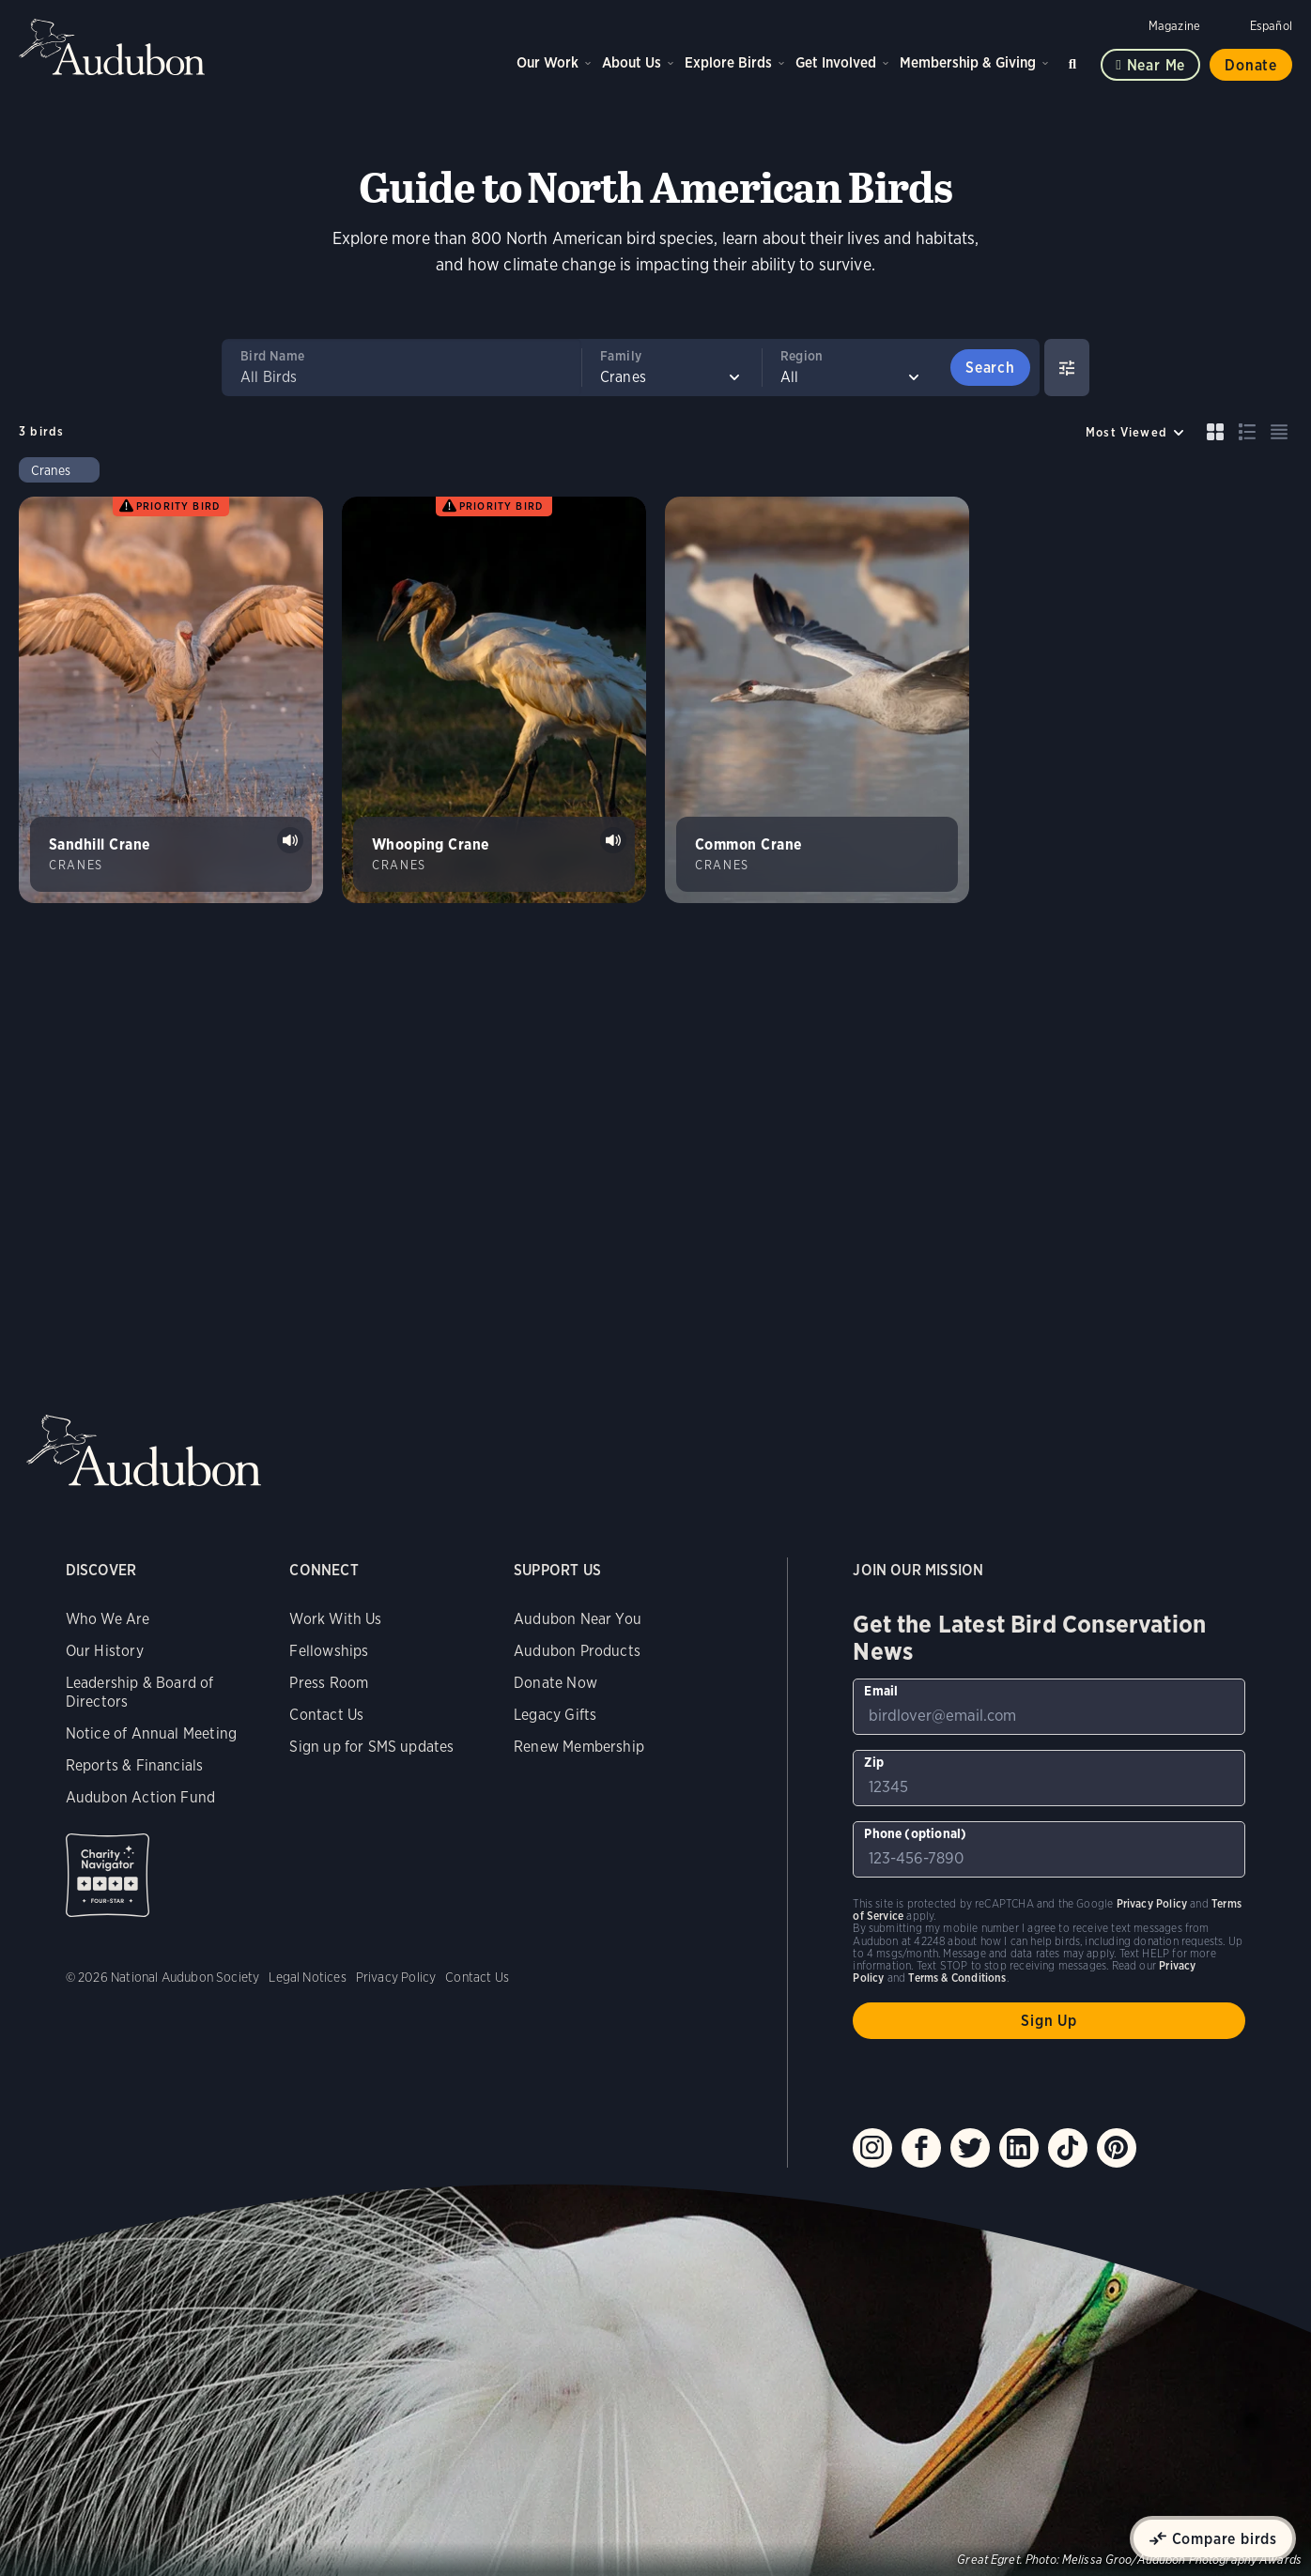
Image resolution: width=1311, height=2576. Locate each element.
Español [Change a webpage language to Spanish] (1271, 26)
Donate (1251, 65)
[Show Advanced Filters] (1066, 367)
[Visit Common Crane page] (817, 700)
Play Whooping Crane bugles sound (613, 840)
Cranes (50, 470)
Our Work (547, 62)
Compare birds (1224, 2539)
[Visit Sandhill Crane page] (171, 700)
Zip (874, 1762)
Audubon (113, 47)
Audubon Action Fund (140, 1797)
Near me (1156, 65)
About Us (631, 62)
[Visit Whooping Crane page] (494, 700)
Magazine (1174, 26)
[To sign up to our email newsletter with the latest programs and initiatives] (1049, 1707)
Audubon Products (577, 1651)
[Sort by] (1135, 432)
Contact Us (326, 1715)
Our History (105, 1651)
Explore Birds (728, 62)
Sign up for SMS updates (371, 1747)
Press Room (328, 1683)
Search (1075, 60)
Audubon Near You (577, 1619)
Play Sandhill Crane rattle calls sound (290, 840)
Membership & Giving (968, 62)
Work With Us (335, 1619)
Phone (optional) (915, 1833)
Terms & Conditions (957, 1977)
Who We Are (108, 1619)
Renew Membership (579, 1747)
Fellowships (328, 1651)
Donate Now (555, 1683)
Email (881, 1690)
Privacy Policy (396, 1977)
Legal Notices (307, 1977)
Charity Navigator (107, 1875)
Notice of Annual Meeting (151, 1733)
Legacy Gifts (555, 1715)
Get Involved (835, 62)
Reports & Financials (135, 1765)
